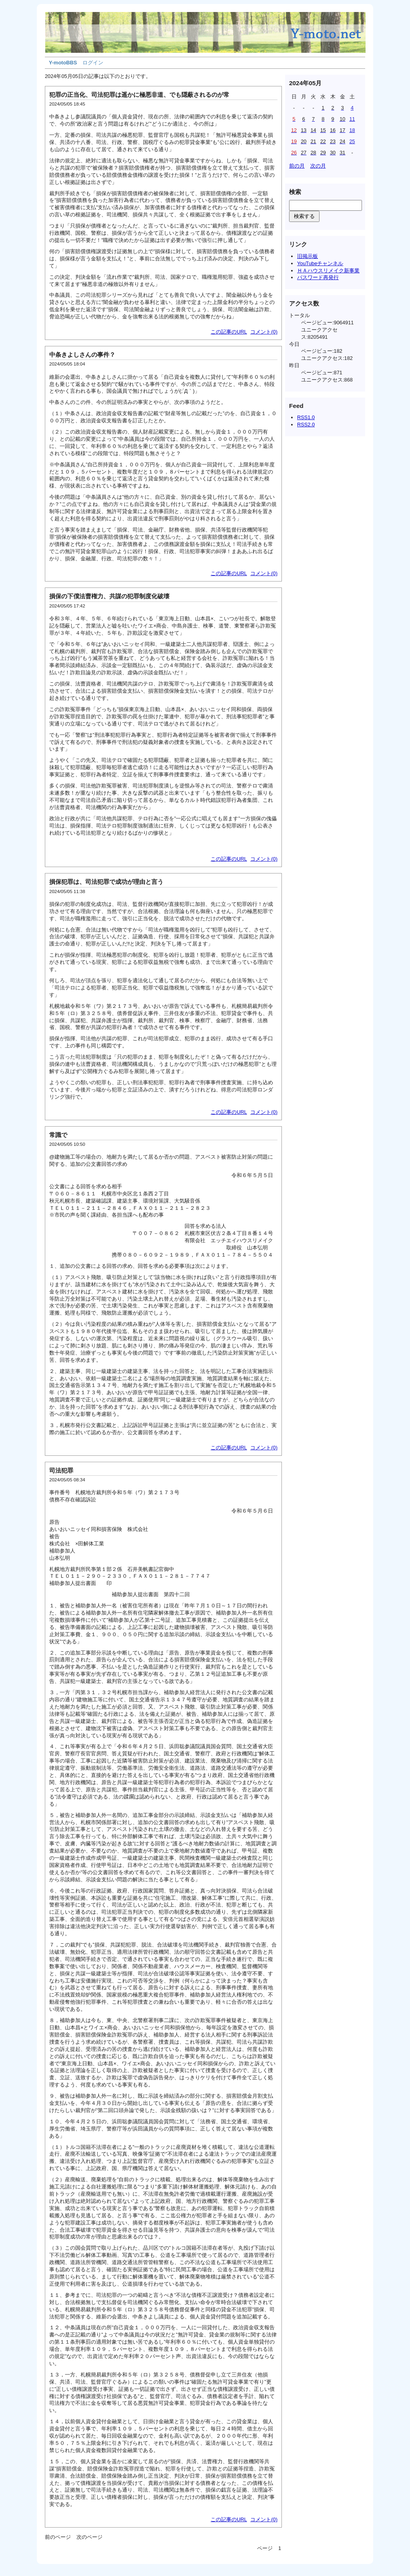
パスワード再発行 (318, 277)
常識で (58, 1134)
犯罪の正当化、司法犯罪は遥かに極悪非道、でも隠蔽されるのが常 (139, 94)
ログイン (92, 63)
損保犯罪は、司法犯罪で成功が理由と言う (106, 881)
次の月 (318, 166)
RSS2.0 (306, 425)
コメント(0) (263, 332)
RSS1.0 (306, 417)
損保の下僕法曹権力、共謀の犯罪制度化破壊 (109, 596)
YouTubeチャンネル (320, 263)
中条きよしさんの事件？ (82, 354)
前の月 (297, 166)
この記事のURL (229, 332)
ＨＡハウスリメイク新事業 (328, 271)
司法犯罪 (61, 1470)
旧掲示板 (307, 256)
